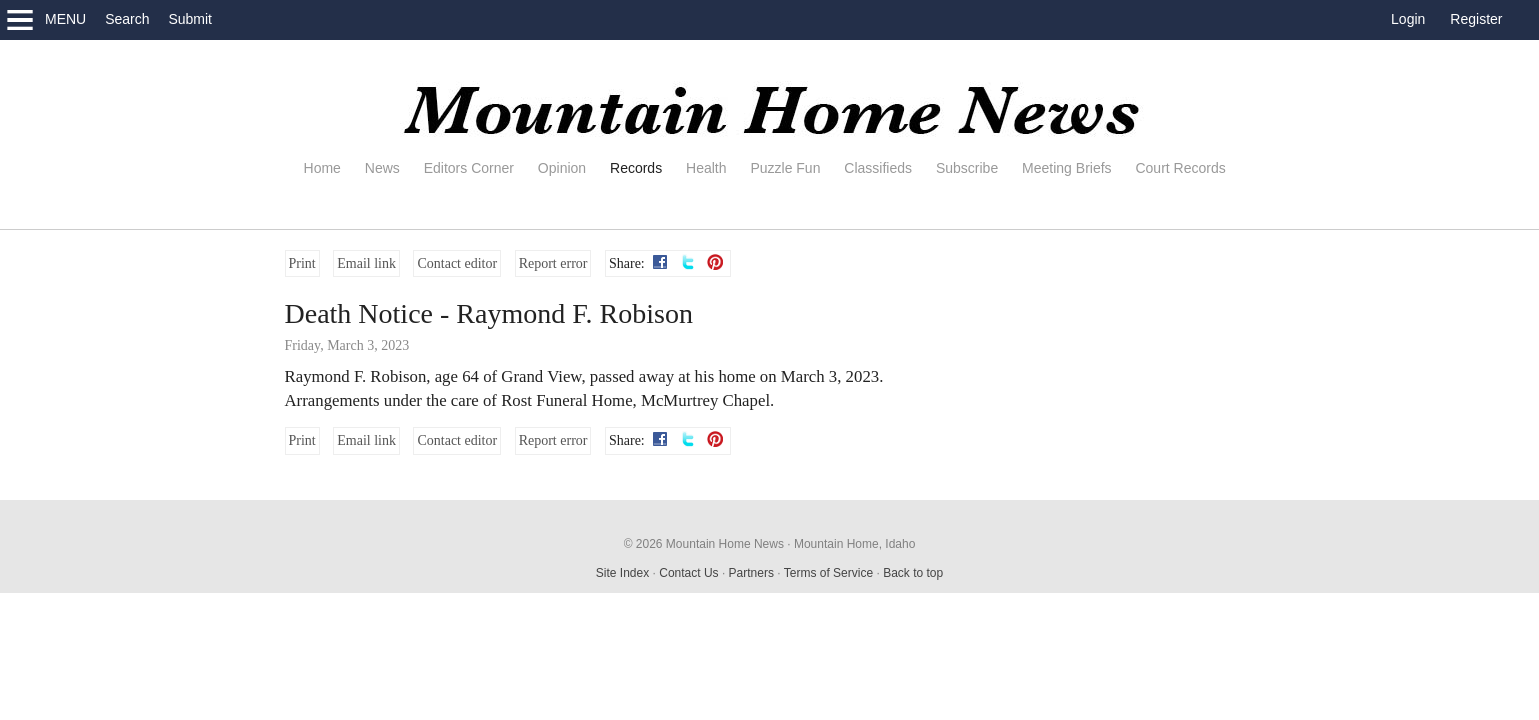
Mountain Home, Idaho (854, 544)
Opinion (562, 168)
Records (636, 168)
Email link (366, 263)
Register (1476, 19)
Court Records (1180, 168)
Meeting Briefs (1066, 168)
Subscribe (967, 168)
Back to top (913, 573)
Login (1408, 19)
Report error (553, 263)
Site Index (622, 573)
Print (302, 263)
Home (322, 168)
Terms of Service (828, 573)
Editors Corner (469, 168)
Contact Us (688, 573)
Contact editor (457, 263)
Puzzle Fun (785, 168)
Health (706, 168)
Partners (751, 573)
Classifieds (878, 168)
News (382, 168)
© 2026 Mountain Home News (704, 544)
